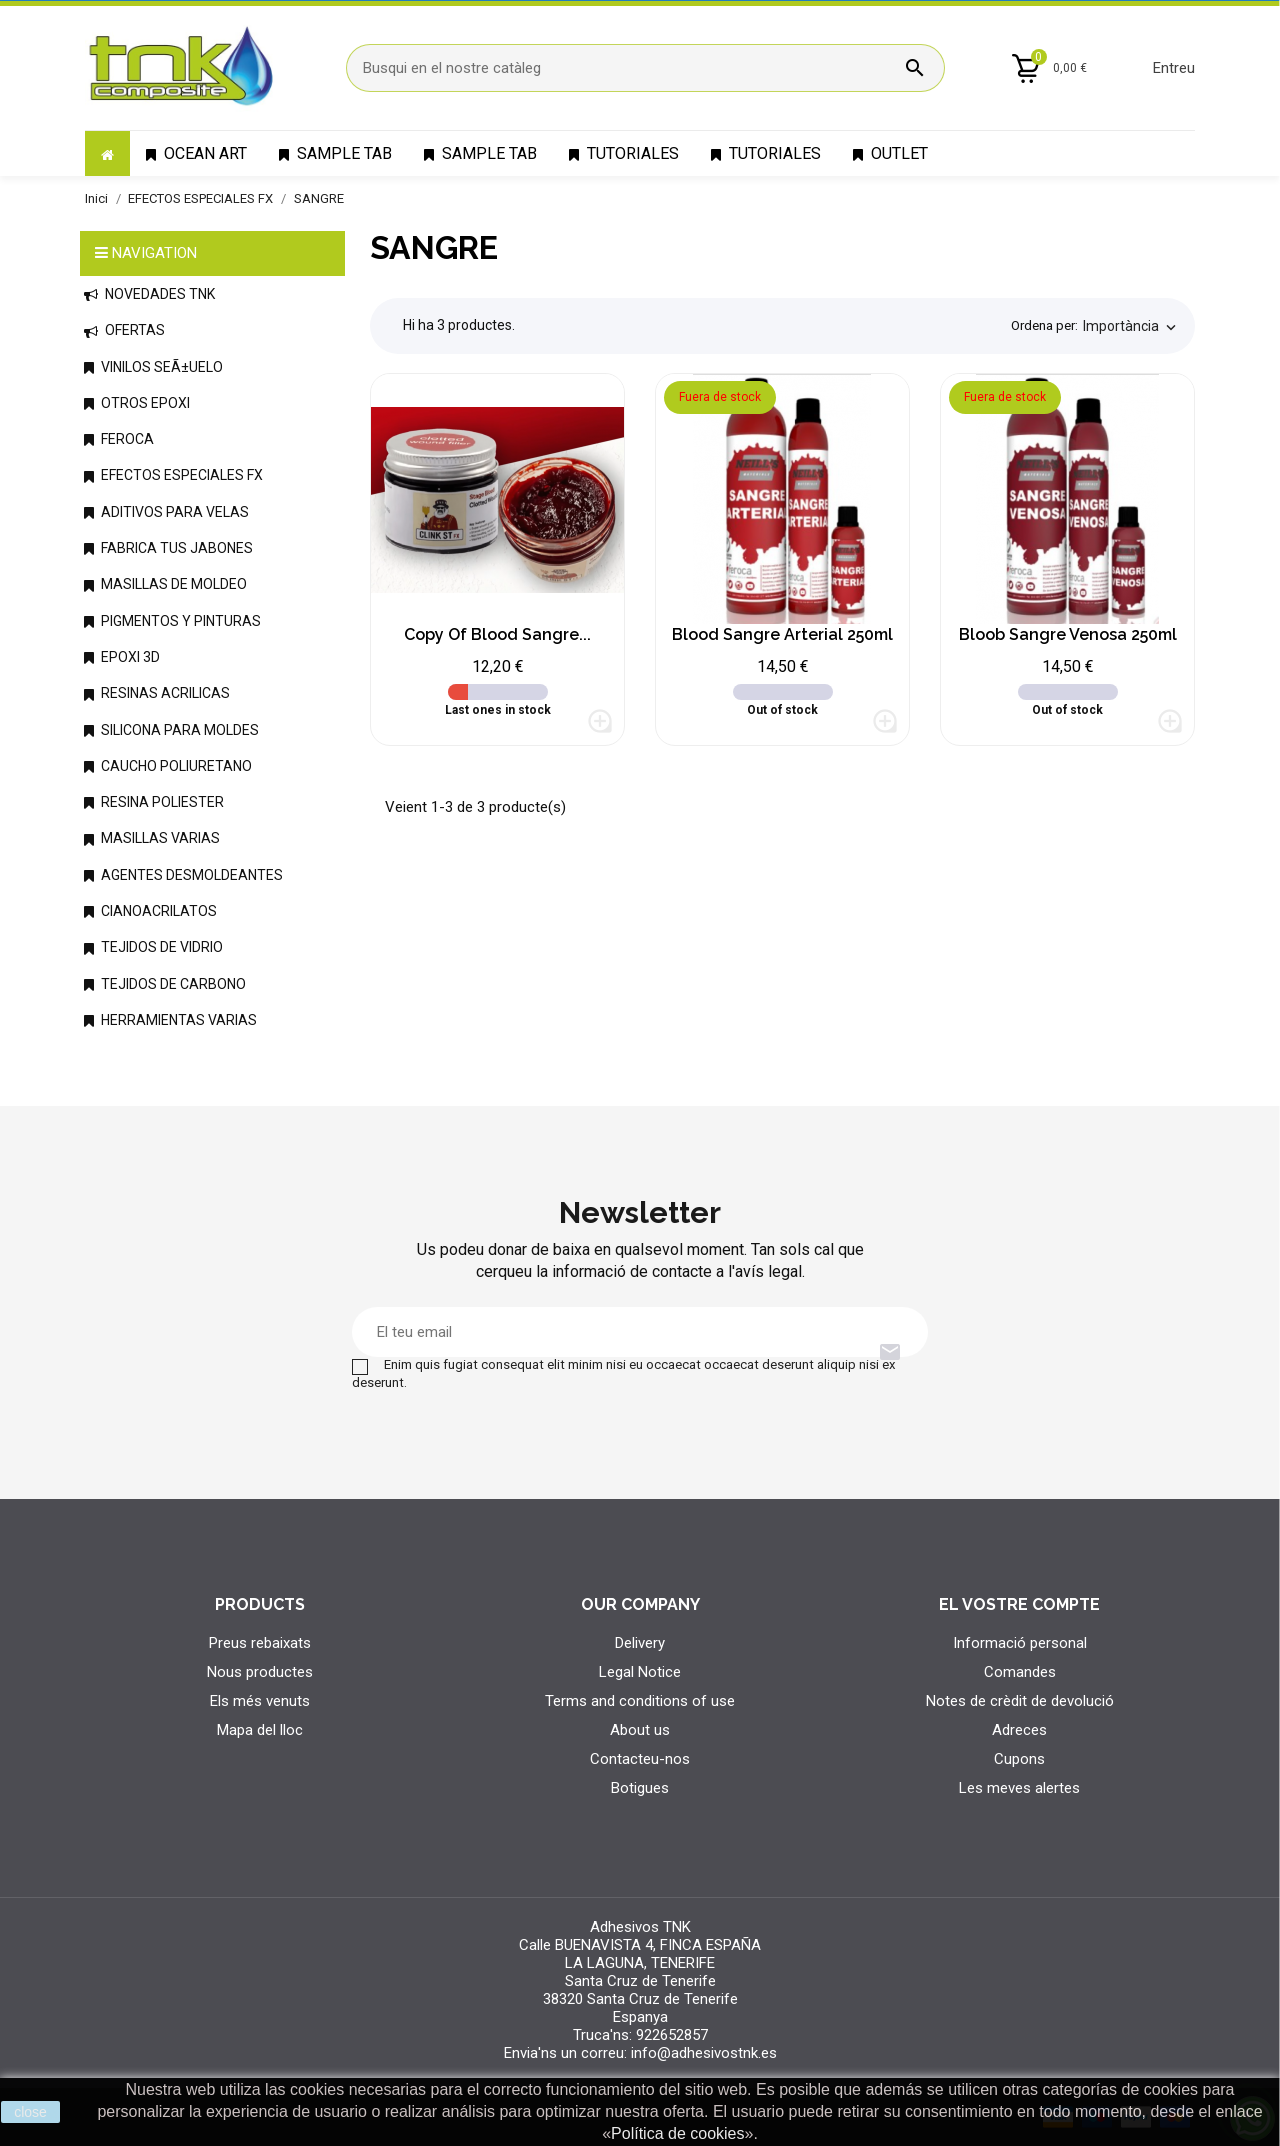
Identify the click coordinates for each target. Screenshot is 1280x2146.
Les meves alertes (1019, 1788)
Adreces (1019, 1730)
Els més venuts (260, 1701)
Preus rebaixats (260, 1643)
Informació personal (1020, 1643)
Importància (1131, 327)
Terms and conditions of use (640, 1701)
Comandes (1020, 1672)
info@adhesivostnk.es (704, 2053)
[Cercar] (645, 68)
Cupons (1019, 1759)
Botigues (640, 1788)
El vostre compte (1019, 1604)
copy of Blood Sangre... (497, 634)
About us (640, 1730)
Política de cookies (677, 2133)
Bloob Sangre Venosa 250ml (1068, 634)
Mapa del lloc (260, 1730)
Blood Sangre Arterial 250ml (782, 634)
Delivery (640, 1643)
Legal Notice (640, 1672)
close (30, 2112)
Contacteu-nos (640, 1759)
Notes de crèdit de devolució (1020, 1701)
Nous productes (260, 1672)
